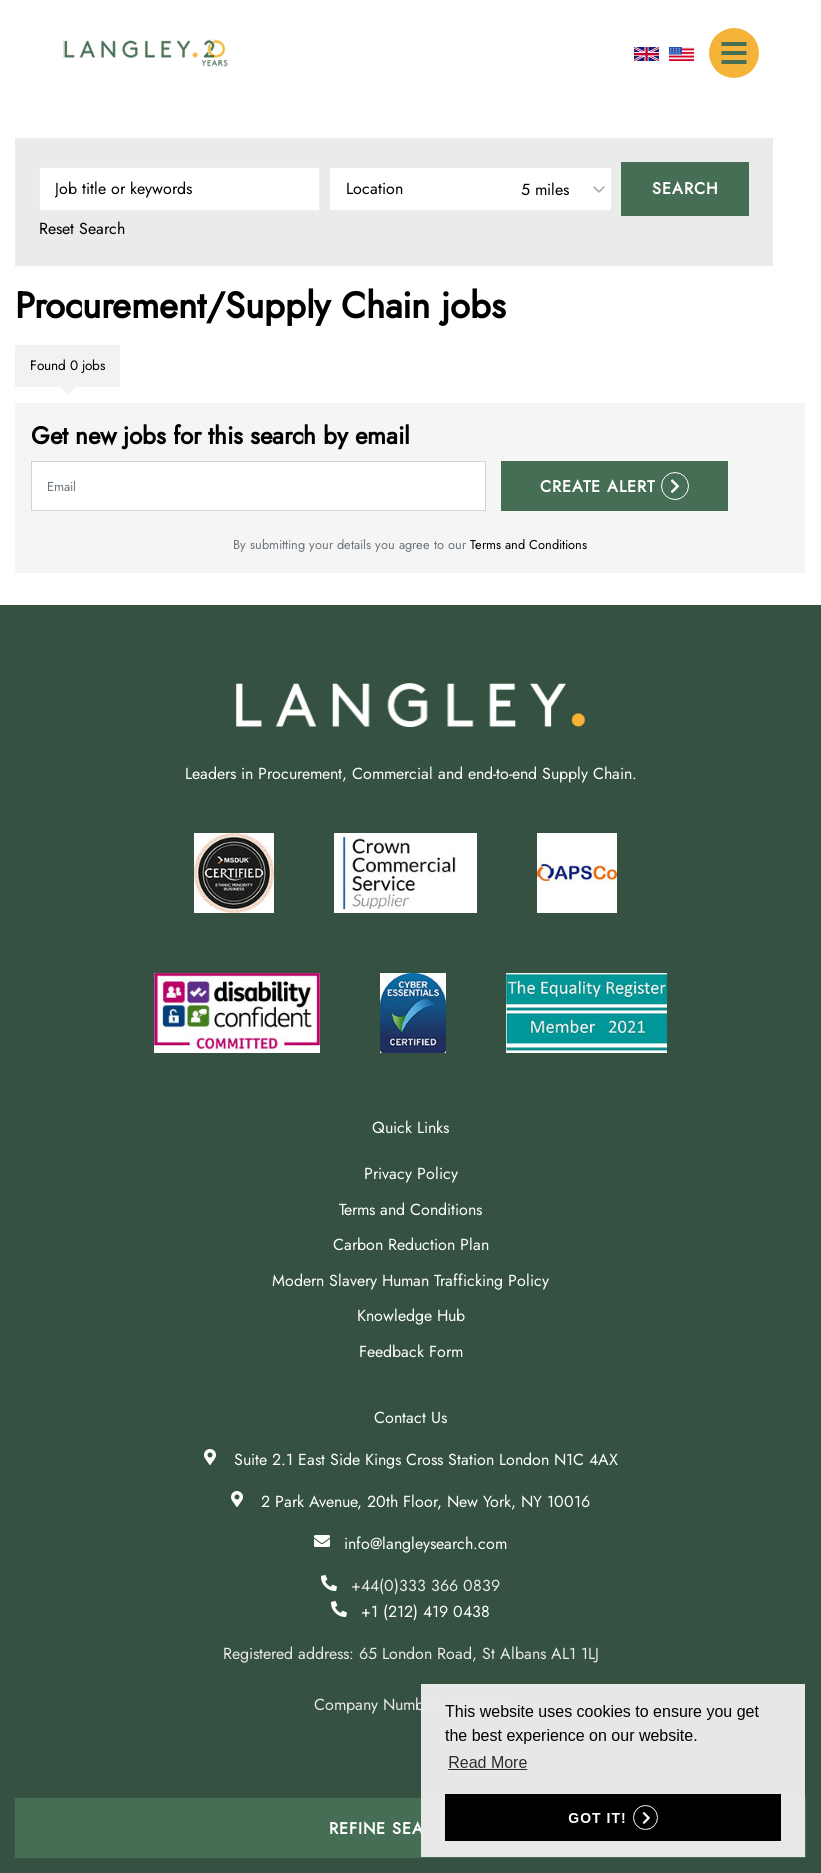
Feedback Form (411, 1351)
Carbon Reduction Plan (411, 1244)
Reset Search (82, 229)
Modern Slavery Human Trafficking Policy (410, 1280)
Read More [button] (487, 1762)
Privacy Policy (411, 1173)
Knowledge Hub (411, 1315)
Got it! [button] (597, 1818)
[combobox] (470, 189)
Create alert (597, 486)
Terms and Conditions (528, 544)
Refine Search (393, 1828)
